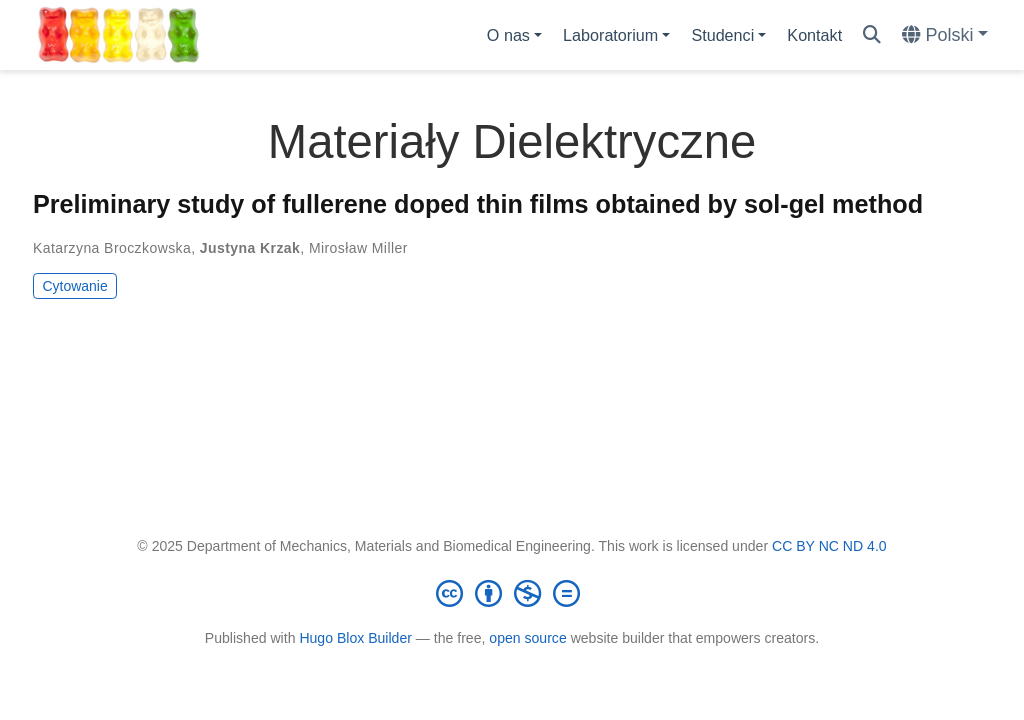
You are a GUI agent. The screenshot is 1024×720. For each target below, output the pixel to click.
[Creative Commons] (512, 593)
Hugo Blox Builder (355, 638)
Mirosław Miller (358, 248)
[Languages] (945, 35)
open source (527, 638)
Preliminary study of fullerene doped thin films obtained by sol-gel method (478, 204)
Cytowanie (74, 286)
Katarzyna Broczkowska (112, 248)
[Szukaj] (872, 35)
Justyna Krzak (250, 248)
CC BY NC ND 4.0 (829, 546)
